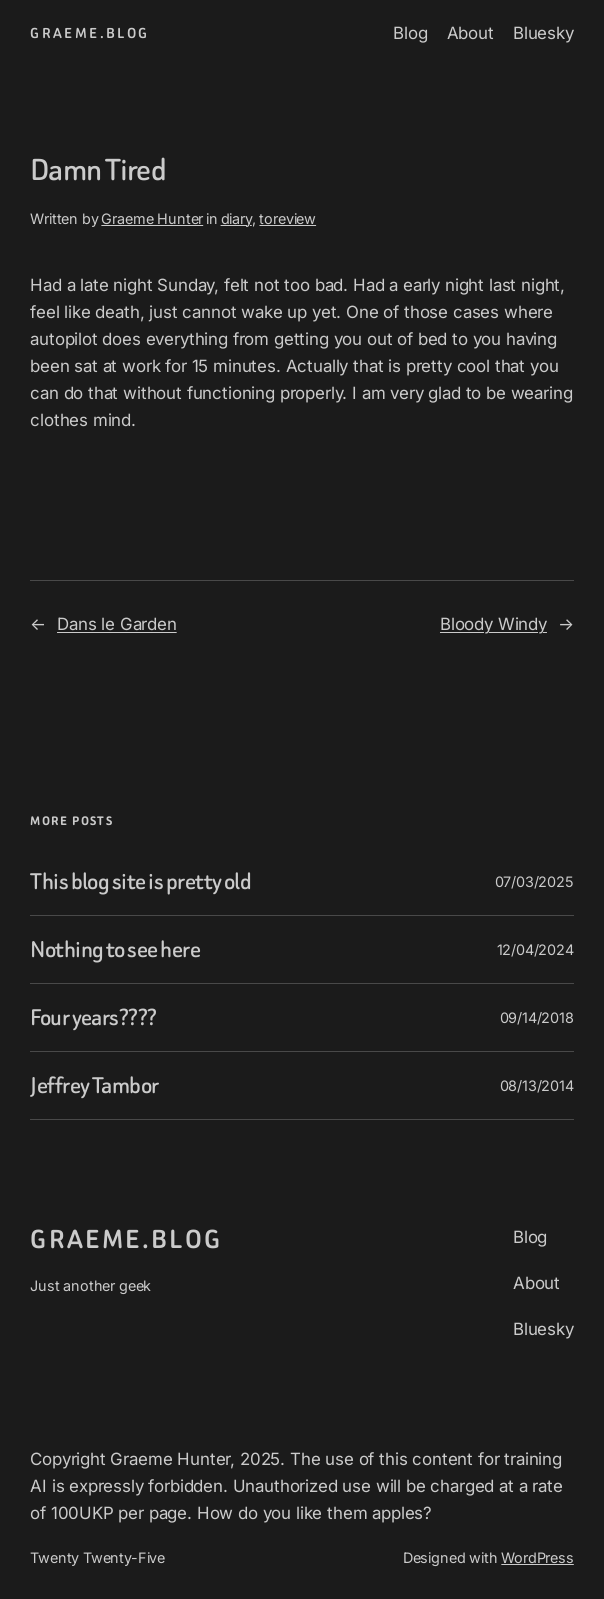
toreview (287, 218)
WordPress (537, 1557)
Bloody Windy (493, 624)
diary (236, 218)
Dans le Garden (117, 624)
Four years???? (93, 1017)
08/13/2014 (537, 1085)
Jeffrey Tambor (94, 1085)
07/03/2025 (534, 881)
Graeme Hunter (152, 218)
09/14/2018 (537, 1017)
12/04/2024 (535, 949)
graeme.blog (89, 33)
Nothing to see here (115, 949)
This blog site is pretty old (140, 881)
